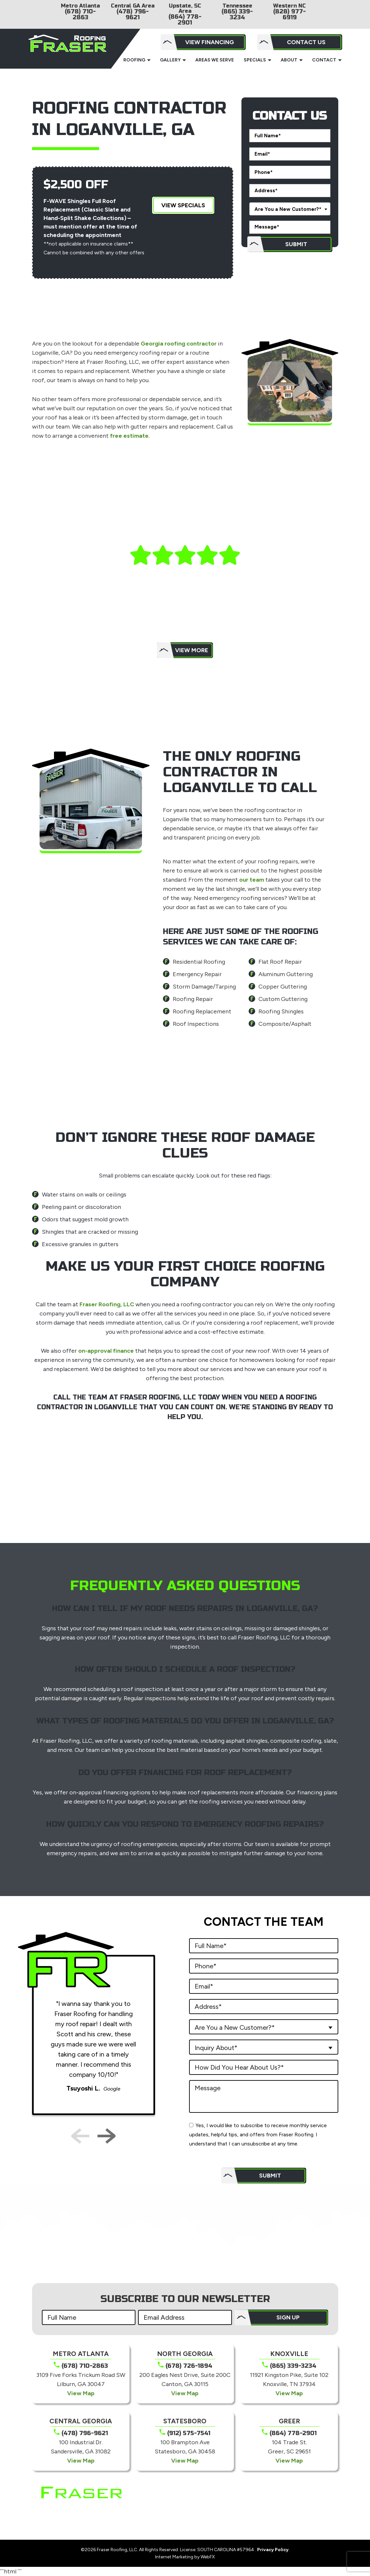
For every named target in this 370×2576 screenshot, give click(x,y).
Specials (255, 60)
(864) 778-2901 (185, 19)
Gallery (170, 60)
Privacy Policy (273, 2549)
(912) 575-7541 (188, 2433)
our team (251, 879)
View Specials (183, 205)
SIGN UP (288, 2317)
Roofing (134, 60)
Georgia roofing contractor (179, 343)
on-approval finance (106, 1350)
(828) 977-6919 (289, 14)
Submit (296, 244)
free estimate (129, 435)
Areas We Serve (214, 60)
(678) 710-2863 (80, 14)
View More (191, 650)
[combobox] (289, 208)
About (289, 60)
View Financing (209, 42)
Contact (324, 60)
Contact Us (306, 42)
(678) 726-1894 (189, 2365)
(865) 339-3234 (237, 14)
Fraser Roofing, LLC (106, 1304)
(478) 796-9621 (132, 14)
